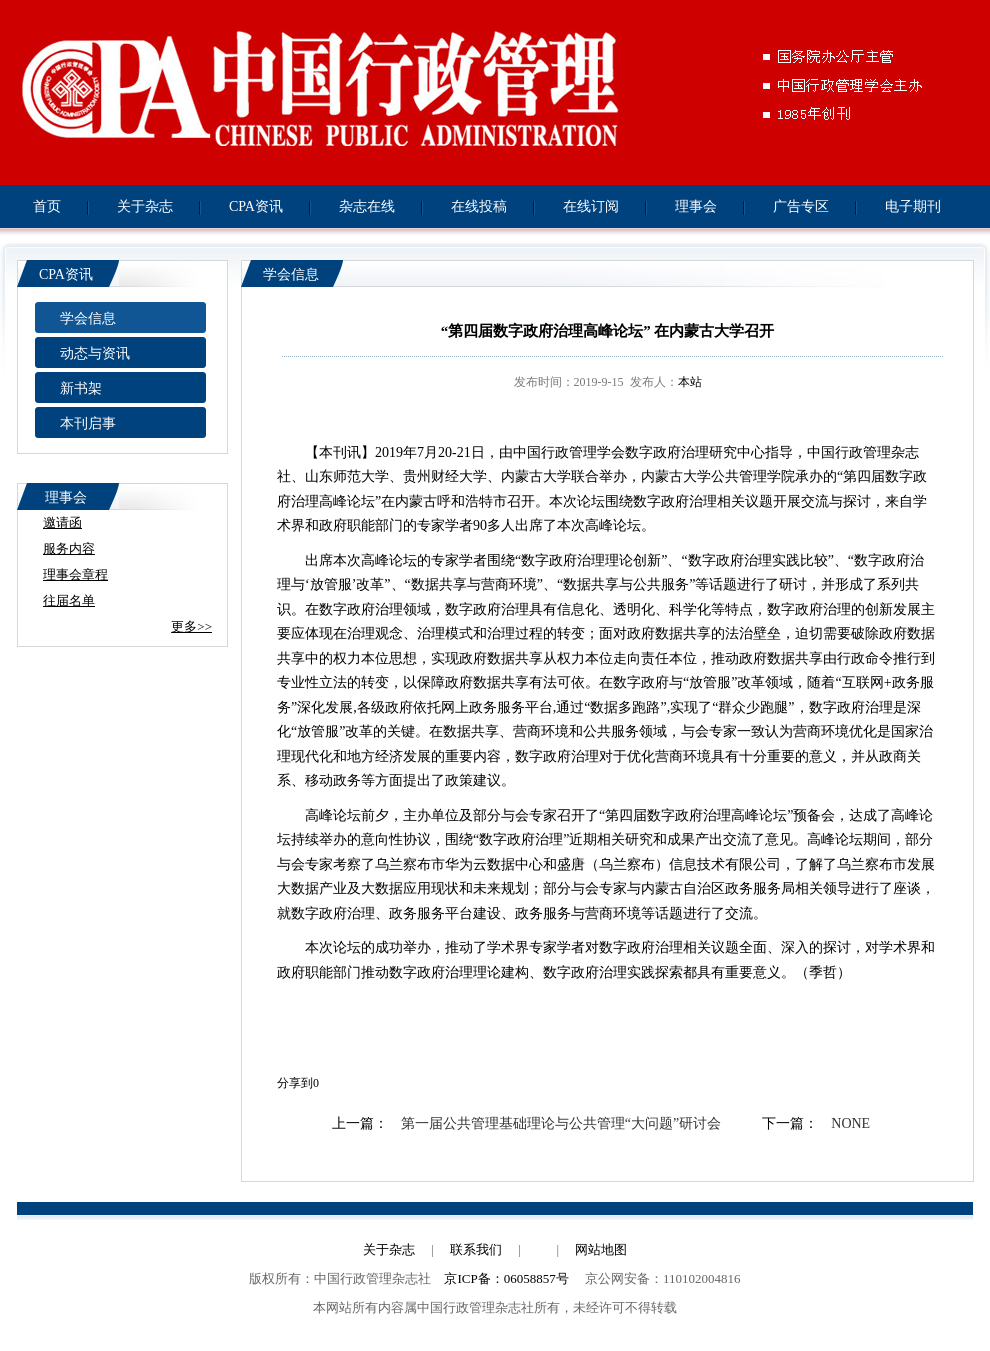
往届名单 (69, 600)
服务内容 (69, 548)
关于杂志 (145, 206)
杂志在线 (367, 206)
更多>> (191, 626)
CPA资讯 (256, 206)
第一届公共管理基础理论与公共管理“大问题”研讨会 (561, 1123)
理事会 (696, 206)
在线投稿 (479, 206)
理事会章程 (75, 574)
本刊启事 (88, 423)
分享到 (295, 1083)
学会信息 (88, 318)
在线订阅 (591, 206)
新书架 (81, 388)
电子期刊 (913, 206)
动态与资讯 (95, 353)
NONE (850, 1123)
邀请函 (62, 522)
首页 (47, 206)
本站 (690, 382)
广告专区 (801, 206)
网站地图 (601, 1249)
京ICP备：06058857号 (506, 1278)
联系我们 (476, 1249)
